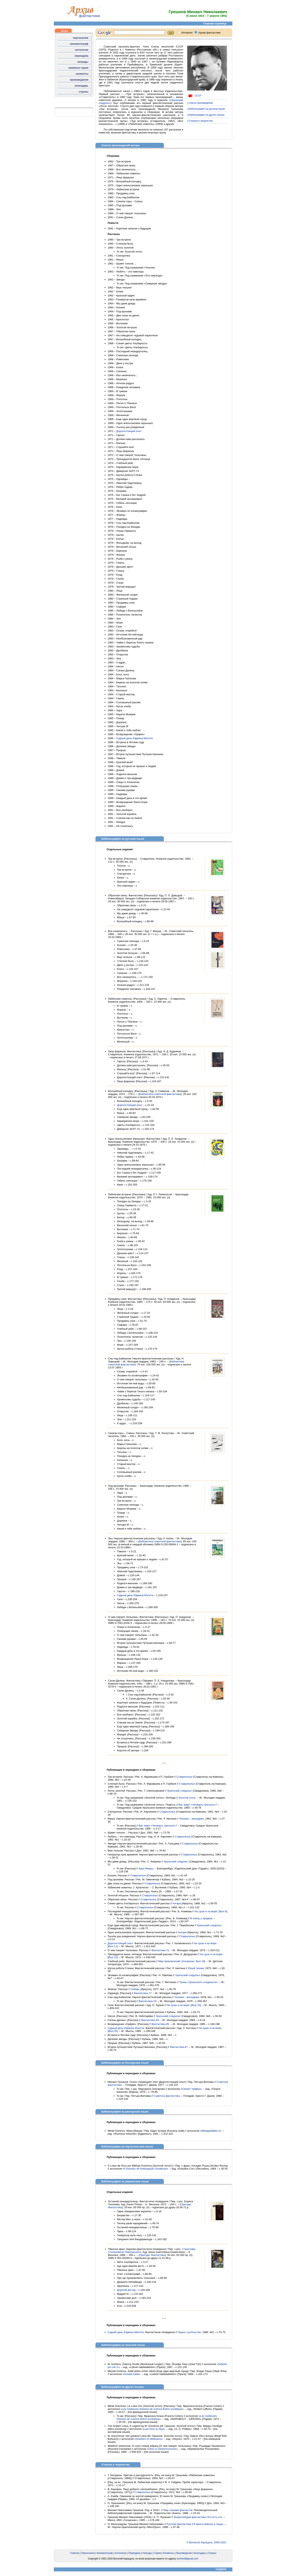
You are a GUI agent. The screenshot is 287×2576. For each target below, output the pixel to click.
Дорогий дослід (126, 2289)
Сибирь (135, 1989)
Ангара (177, 1903)
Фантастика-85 (160, 2024)
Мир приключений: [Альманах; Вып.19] (181, 1961)
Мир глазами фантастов (178, 2510)
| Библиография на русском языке (206, 108)
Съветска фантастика (166, 2095)
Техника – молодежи (191, 1818)
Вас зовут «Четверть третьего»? (197, 1804)
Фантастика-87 (179, 2046)
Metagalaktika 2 (210, 2130)
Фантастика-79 (147, 2001)
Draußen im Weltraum (148, 2438)
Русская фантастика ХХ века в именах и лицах (195, 2524)
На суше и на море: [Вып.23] (184, 2005)
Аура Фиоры (146, 1868)
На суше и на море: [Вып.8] (211, 1911)
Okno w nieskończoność (162, 2448)
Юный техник (196, 1968)
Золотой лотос (187, 1797)
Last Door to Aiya (153, 2428)
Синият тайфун (191, 2088)
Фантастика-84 (150, 2020)
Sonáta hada (131, 2374)
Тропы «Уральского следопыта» (198, 1982)
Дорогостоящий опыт (129, 431)
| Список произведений (200, 103)
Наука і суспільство (189, 2332)
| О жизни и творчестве (200, 120)
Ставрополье (184, 1776)
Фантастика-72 (160, 1950)
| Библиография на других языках (205, 114)
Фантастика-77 (142, 1993)
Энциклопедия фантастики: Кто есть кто (198, 2517)
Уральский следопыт (179, 1790)
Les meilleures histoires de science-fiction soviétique (152, 2408)
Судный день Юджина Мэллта (134, 738)
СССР (194, 95)
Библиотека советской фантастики (160, 1094)
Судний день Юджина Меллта (126, 2332)
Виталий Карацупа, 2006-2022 (207, 2542)
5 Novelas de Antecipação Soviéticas (145, 2168)
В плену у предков (201, 1918)
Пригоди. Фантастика (152, 2255)
